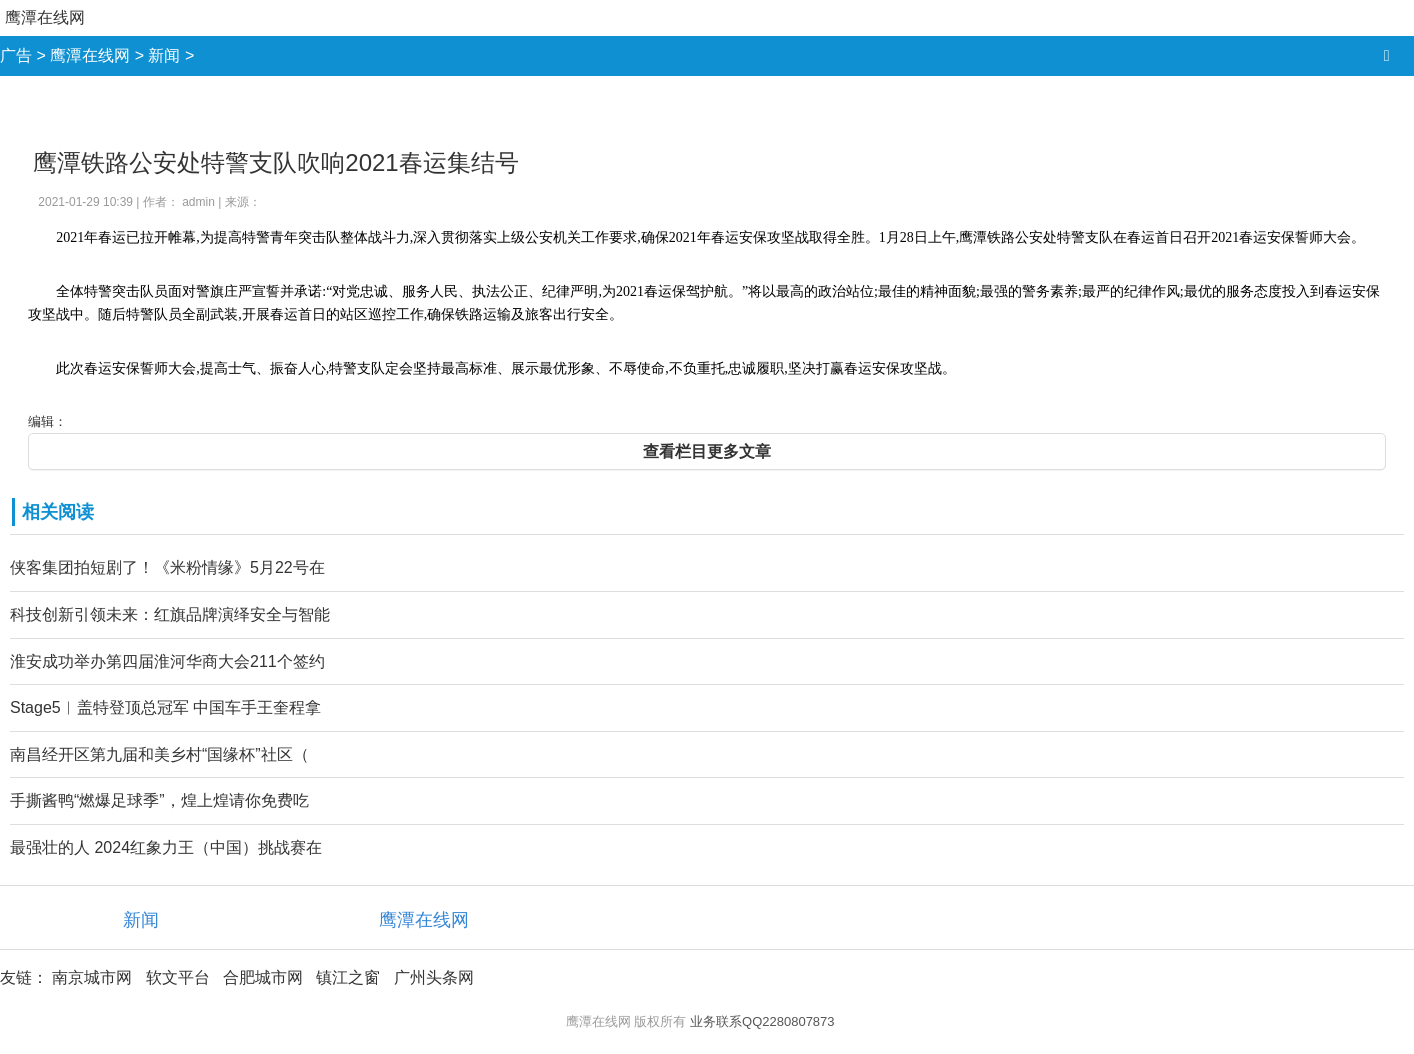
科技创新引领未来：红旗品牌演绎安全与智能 (170, 614)
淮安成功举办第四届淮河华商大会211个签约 (167, 661)
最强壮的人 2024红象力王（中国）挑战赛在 (166, 847)
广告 (16, 55)
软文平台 (178, 977)
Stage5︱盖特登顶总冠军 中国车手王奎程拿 (165, 707)
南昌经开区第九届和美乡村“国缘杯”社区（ (159, 754)
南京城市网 (92, 977)
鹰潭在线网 (45, 17)
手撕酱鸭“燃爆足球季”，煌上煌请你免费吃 (159, 800)
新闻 (164, 55)
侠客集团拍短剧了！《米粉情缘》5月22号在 (167, 567)
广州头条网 (434, 977)
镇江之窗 (348, 977)
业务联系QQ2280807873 (762, 1021)
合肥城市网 (263, 977)
